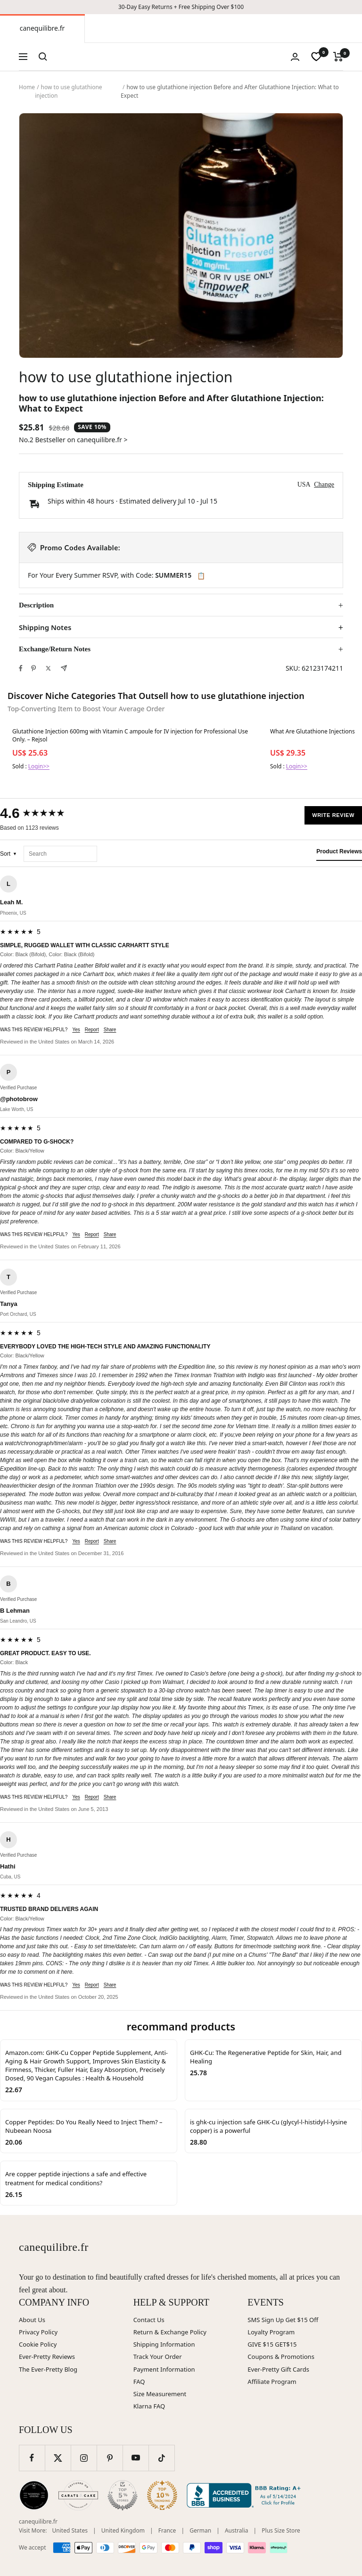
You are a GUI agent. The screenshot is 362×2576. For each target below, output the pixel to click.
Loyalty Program (271, 2332)
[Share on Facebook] (21, 668)
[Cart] (338, 56)
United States (70, 2530)
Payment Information (164, 2369)
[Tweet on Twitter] (48, 668)
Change (324, 484)
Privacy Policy (38, 2332)
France (167, 2530)
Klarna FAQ (149, 2406)
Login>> (38, 766)
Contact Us (149, 2319)
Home (27, 87)
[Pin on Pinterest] (33, 668)
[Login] (295, 57)
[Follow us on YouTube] (135, 2458)
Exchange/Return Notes (54, 649)
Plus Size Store (281, 2530)
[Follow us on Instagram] (84, 2458)
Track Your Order (157, 2356)
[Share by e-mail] (64, 668)
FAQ (139, 2381)
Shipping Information (164, 2344)
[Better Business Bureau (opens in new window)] (245, 2495)
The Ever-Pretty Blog (48, 2369)
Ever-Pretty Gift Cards (278, 2369)
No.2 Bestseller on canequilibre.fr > (73, 439)
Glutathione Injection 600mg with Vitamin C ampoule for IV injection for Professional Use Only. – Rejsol (130, 735)
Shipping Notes (45, 627)
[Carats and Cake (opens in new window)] (78, 2495)
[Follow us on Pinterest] (110, 2458)
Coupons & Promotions (280, 2356)
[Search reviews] (60, 854)
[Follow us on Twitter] (58, 2458)
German (200, 2530)
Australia (236, 2530)
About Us (32, 2319)
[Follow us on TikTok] (161, 2458)
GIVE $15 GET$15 (271, 2344)
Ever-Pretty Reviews (47, 2356)
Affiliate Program (271, 2381)
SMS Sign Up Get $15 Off (282, 2319)
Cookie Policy (38, 2344)
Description (36, 605)
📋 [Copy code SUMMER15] (201, 575)
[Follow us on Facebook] (32, 2458)
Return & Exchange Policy (169, 2332)
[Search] (43, 56)
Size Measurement (160, 2394)
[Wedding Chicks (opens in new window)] (34, 2495)
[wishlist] (316, 56)
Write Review (333, 815)
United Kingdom (123, 2530)
